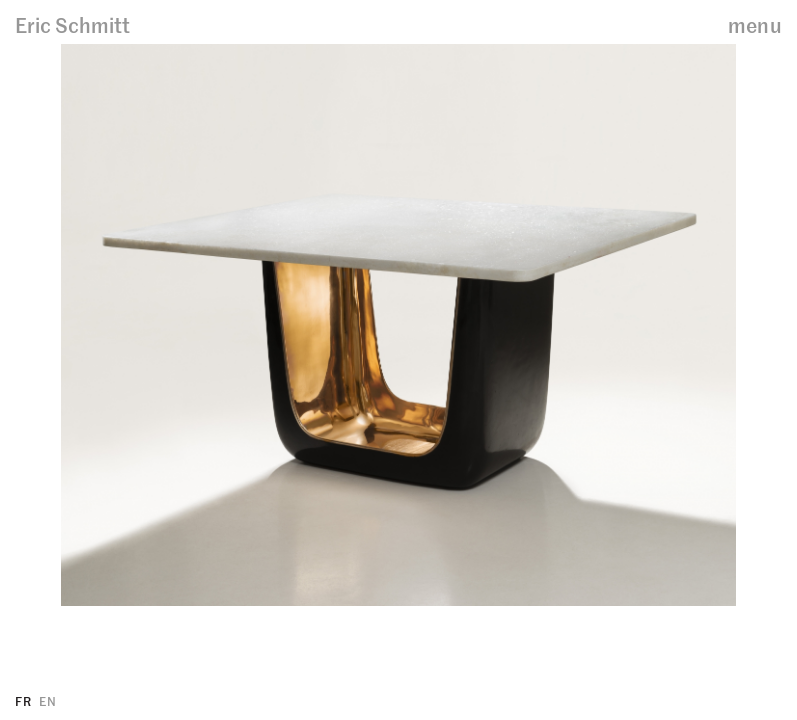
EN (47, 700)
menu (755, 24)
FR (23, 700)
